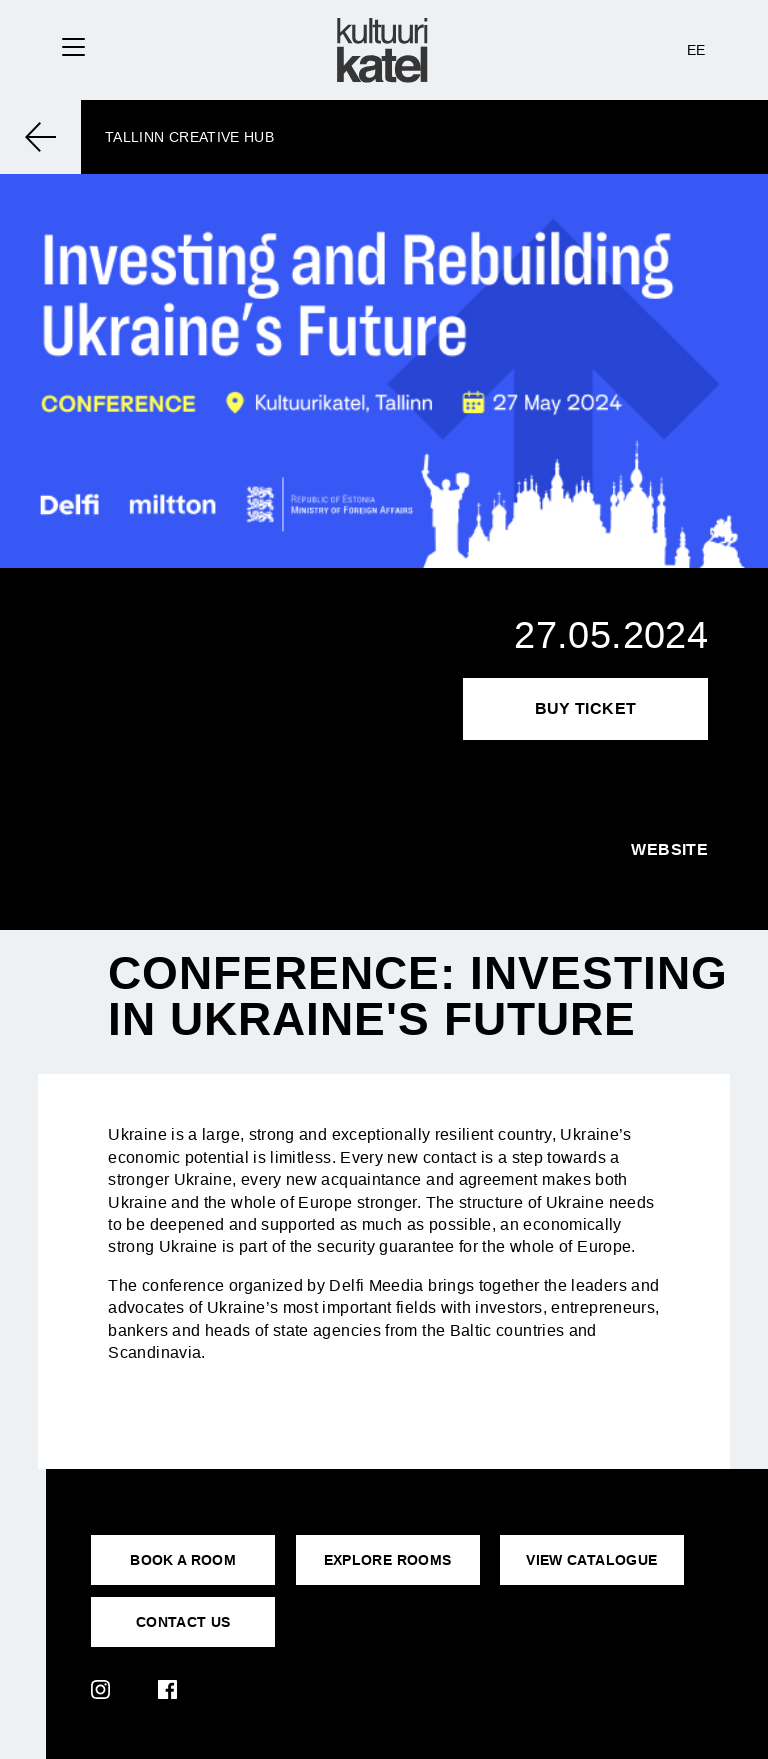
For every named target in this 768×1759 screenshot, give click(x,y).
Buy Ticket (586, 708)
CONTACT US (183, 1622)
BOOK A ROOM (183, 1560)
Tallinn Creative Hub (189, 137)
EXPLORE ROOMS (388, 1560)
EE (696, 50)
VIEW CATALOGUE (591, 1560)
